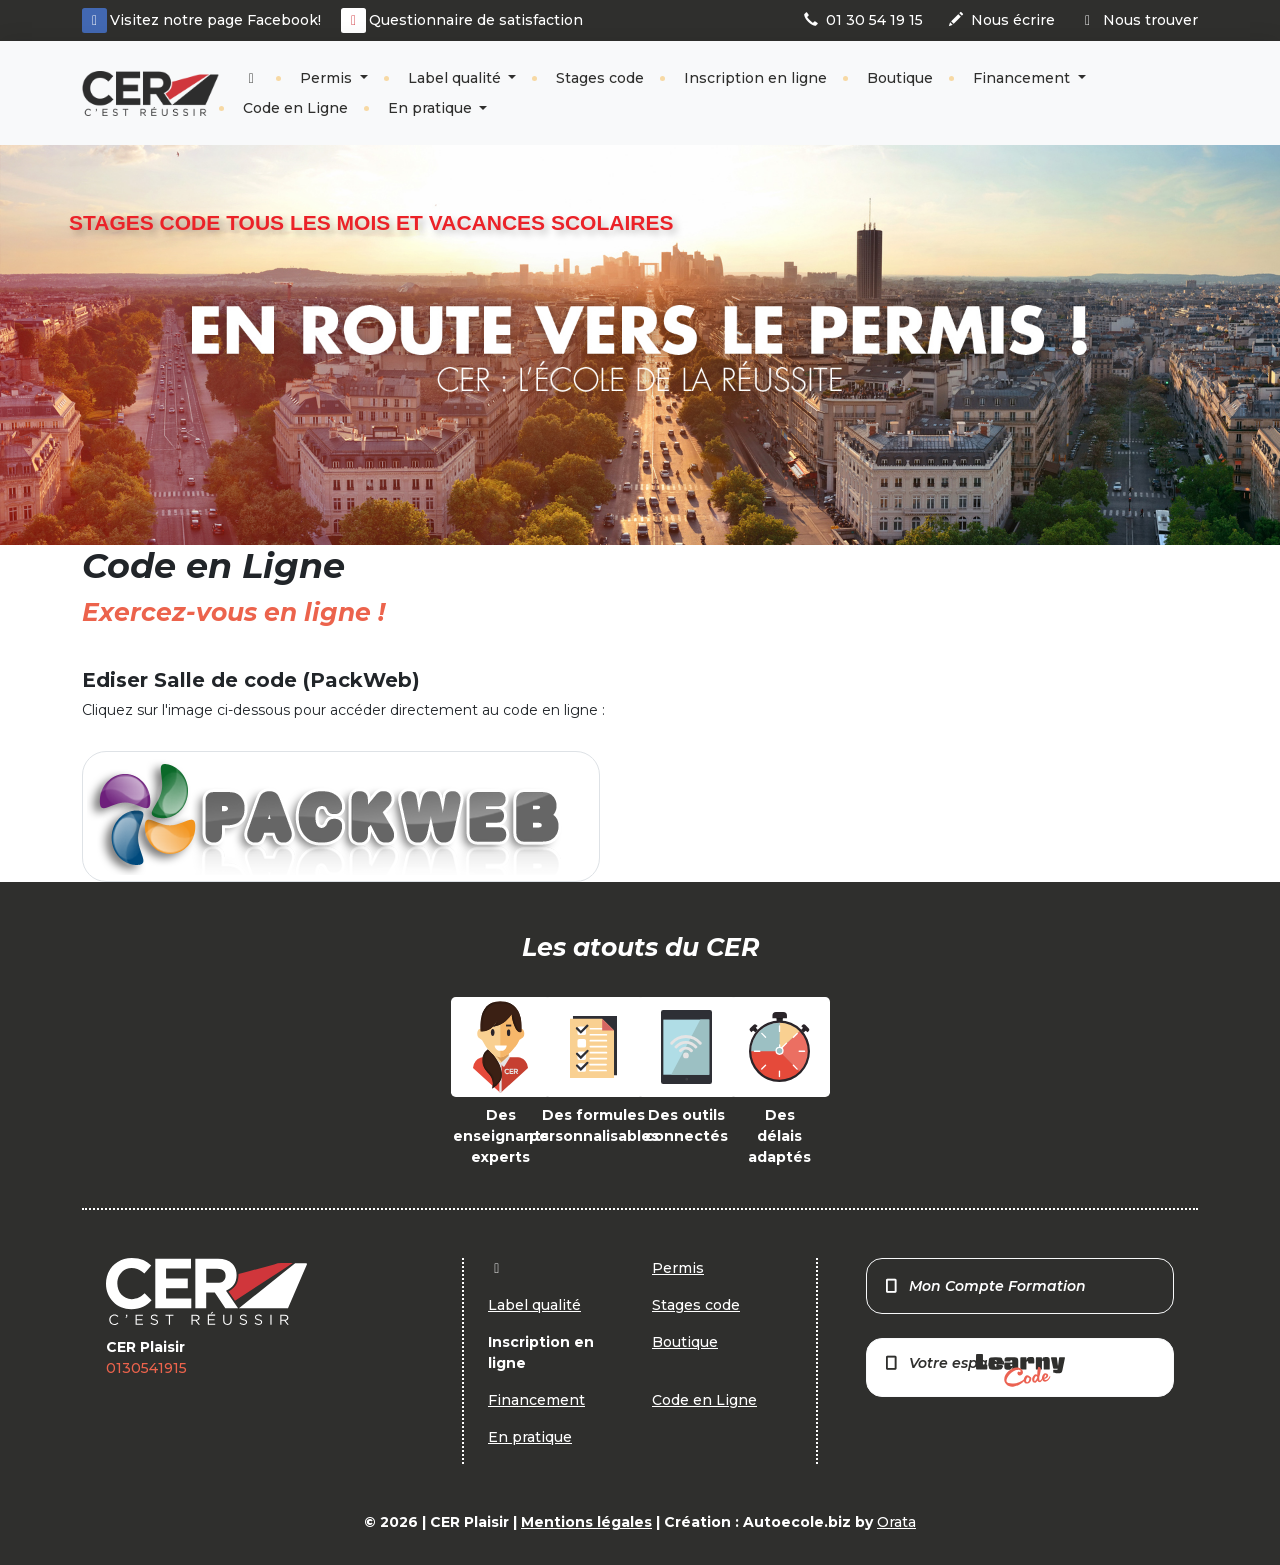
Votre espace (974, 1370)
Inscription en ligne (755, 78)
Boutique (900, 78)
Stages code (600, 78)
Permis (328, 78)
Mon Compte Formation (984, 1286)
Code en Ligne (295, 108)
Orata (896, 1522)
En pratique (432, 108)
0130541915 (146, 1368)
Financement (1023, 78)
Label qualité (456, 78)
